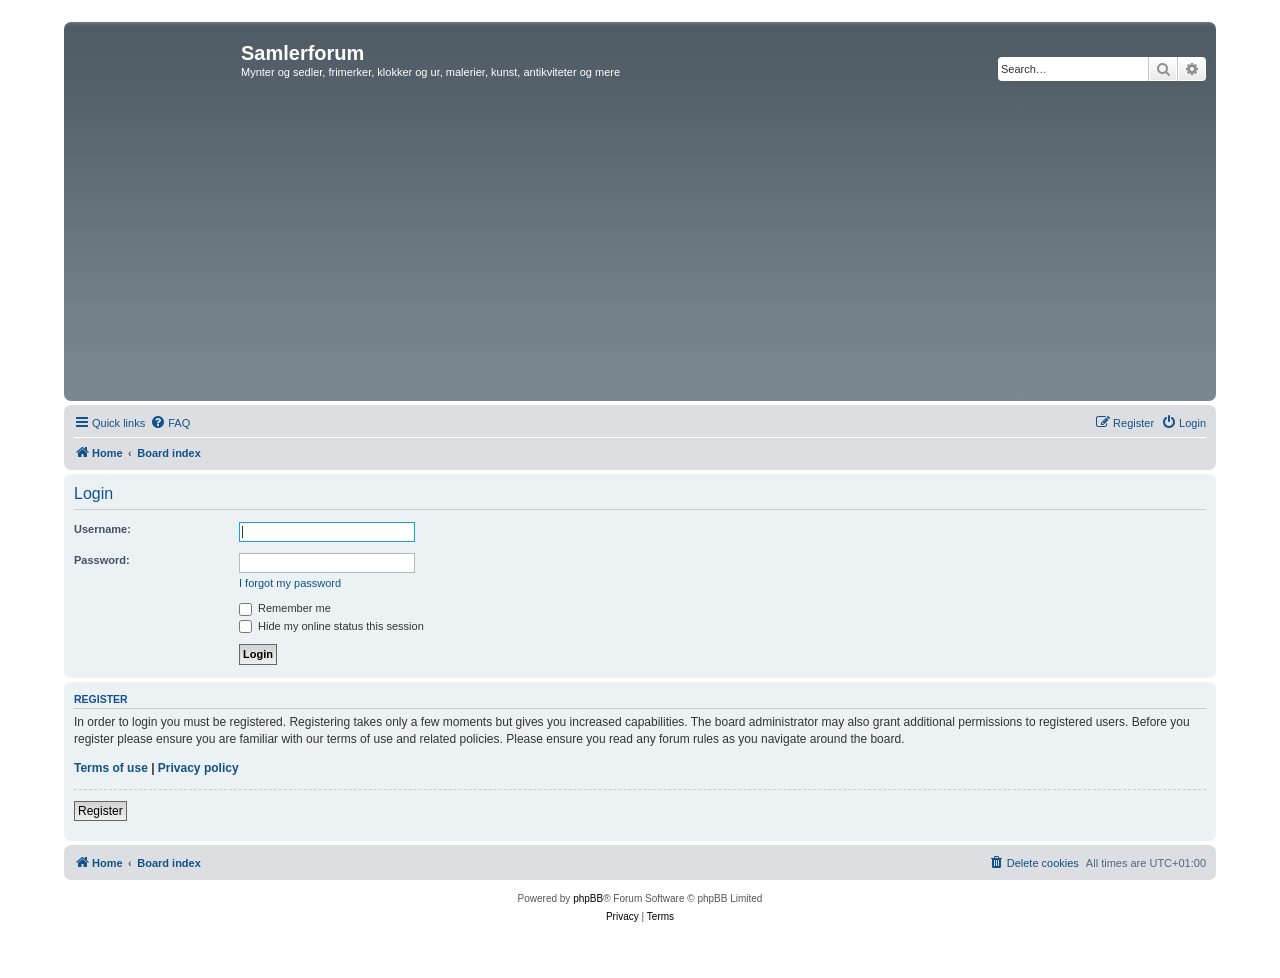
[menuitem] (170, 423)
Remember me (285, 608)
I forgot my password (290, 583)
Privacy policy (198, 768)
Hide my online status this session (331, 626)
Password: (102, 560)
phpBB (588, 898)
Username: (102, 529)
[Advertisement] (640, 246)
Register (100, 811)
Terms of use (111, 768)
